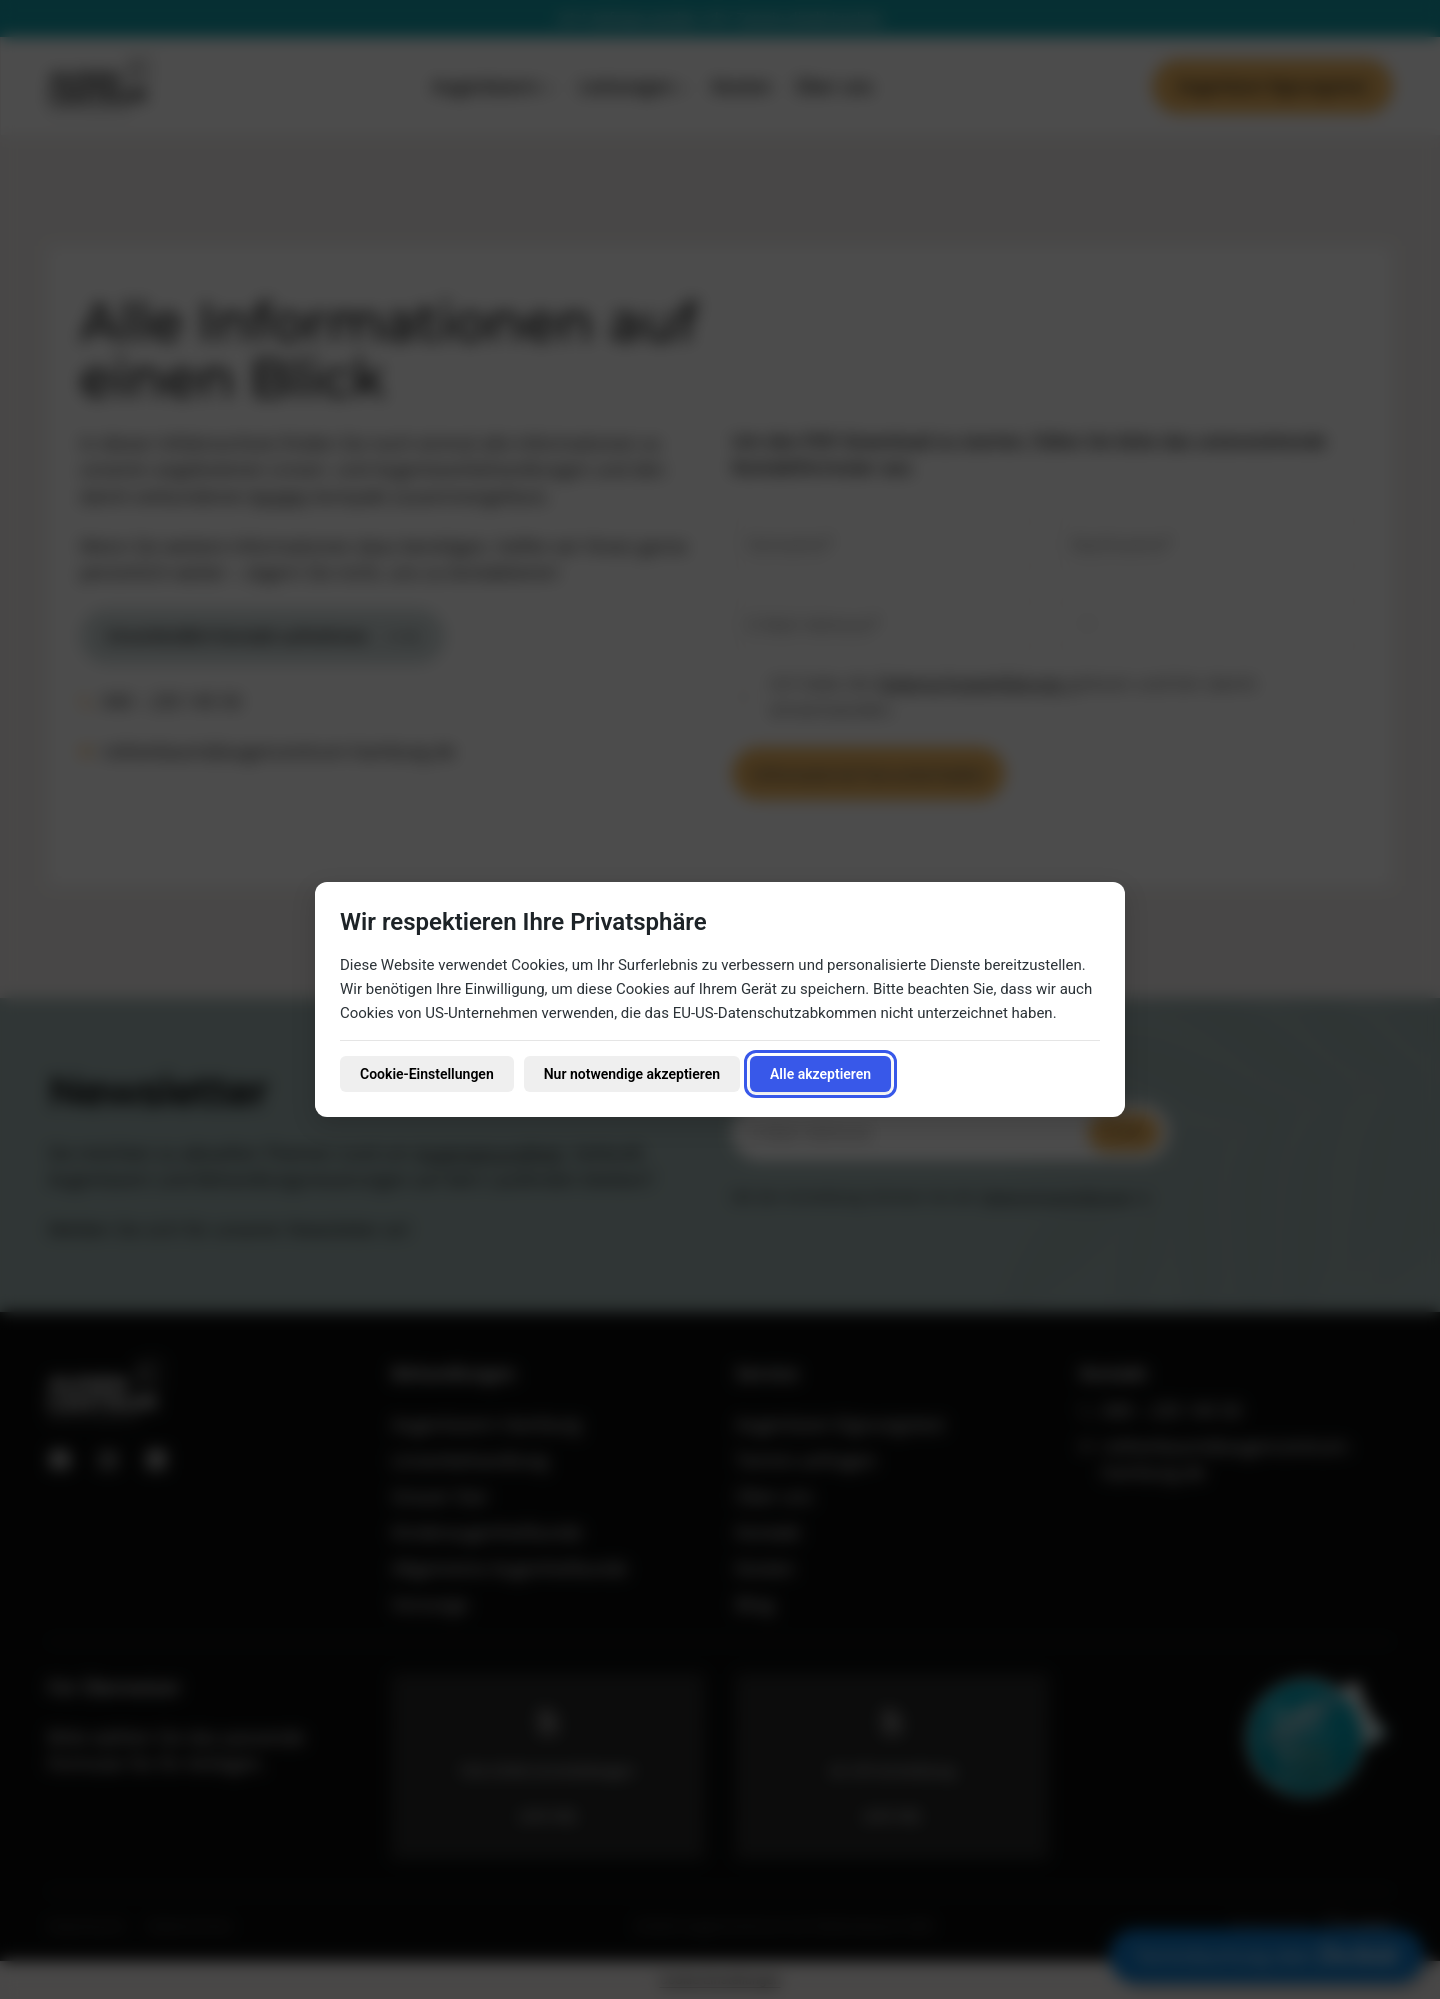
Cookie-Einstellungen (427, 1074)
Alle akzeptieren (820, 1074)
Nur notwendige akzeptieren (632, 1074)
